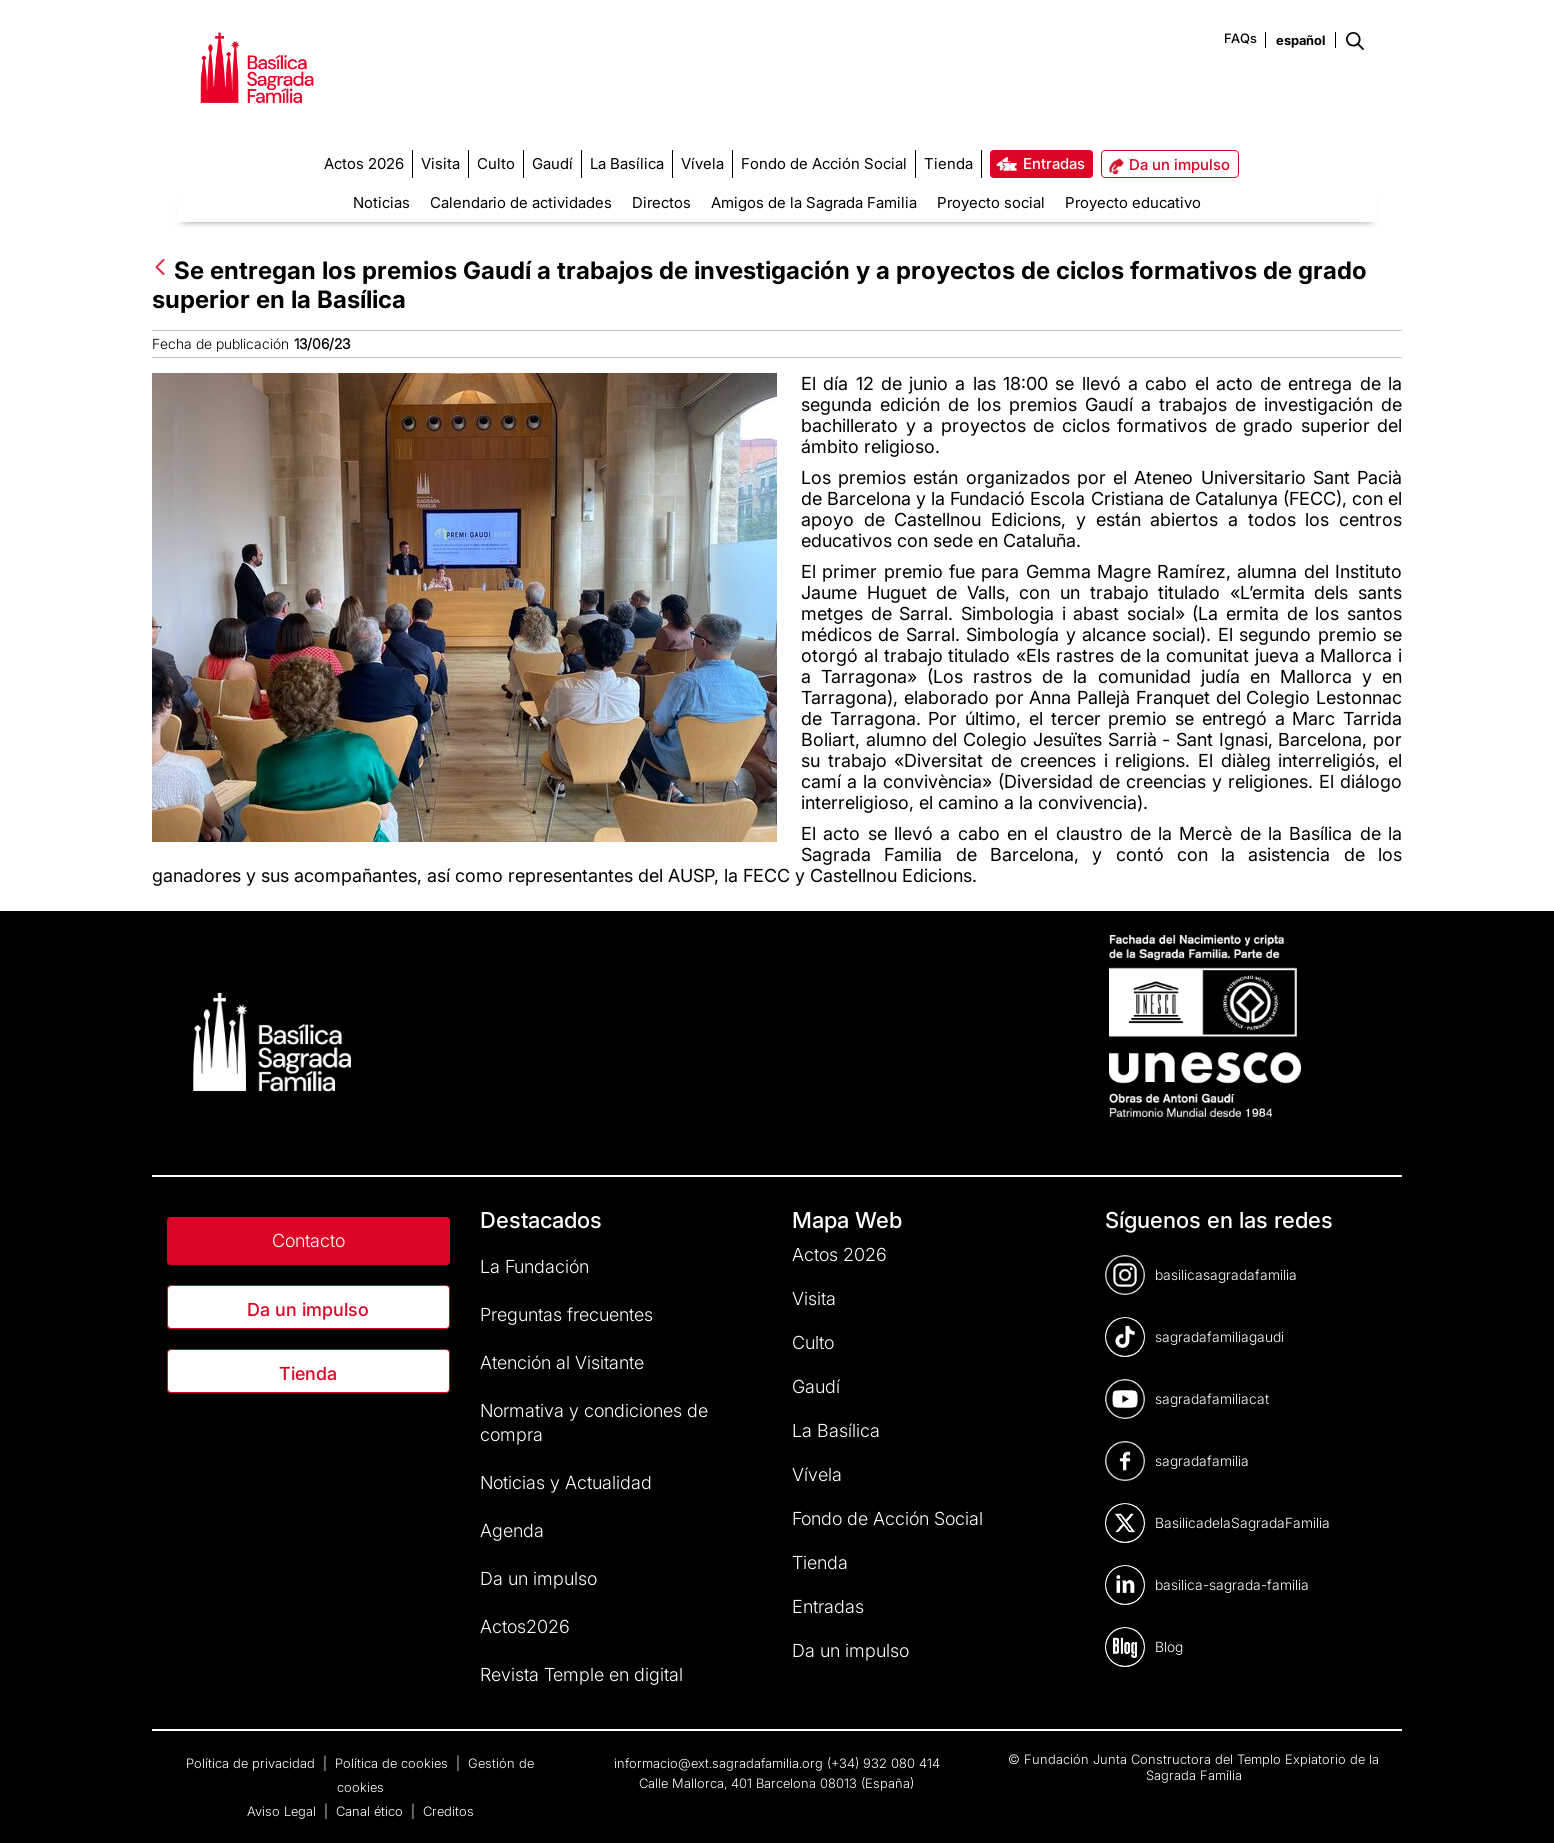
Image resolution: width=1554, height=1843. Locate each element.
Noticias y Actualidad (566, 1482)
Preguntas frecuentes (566, 1314)
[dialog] (1516, 1803)
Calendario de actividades (521, 202)
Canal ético (371, 1811)
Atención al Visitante (562, 1362)
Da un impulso (308, 1309)
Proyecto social (991, 202)
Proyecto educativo (1133, 202)
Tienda (308, 1373)
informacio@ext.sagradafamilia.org (718, 1763)
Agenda (512, 1530)
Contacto (308, 1240)
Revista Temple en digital (581, 1674)
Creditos (448, 1811)
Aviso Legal (283, 1811)
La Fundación (534, 1266)
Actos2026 (525, 1626)
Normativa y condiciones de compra (594, 1422)
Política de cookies (393, 1763)
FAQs (1240, 38)
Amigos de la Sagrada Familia (814, 202)
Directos (661, 202)
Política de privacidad (252, 1763)
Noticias (381, 202)
